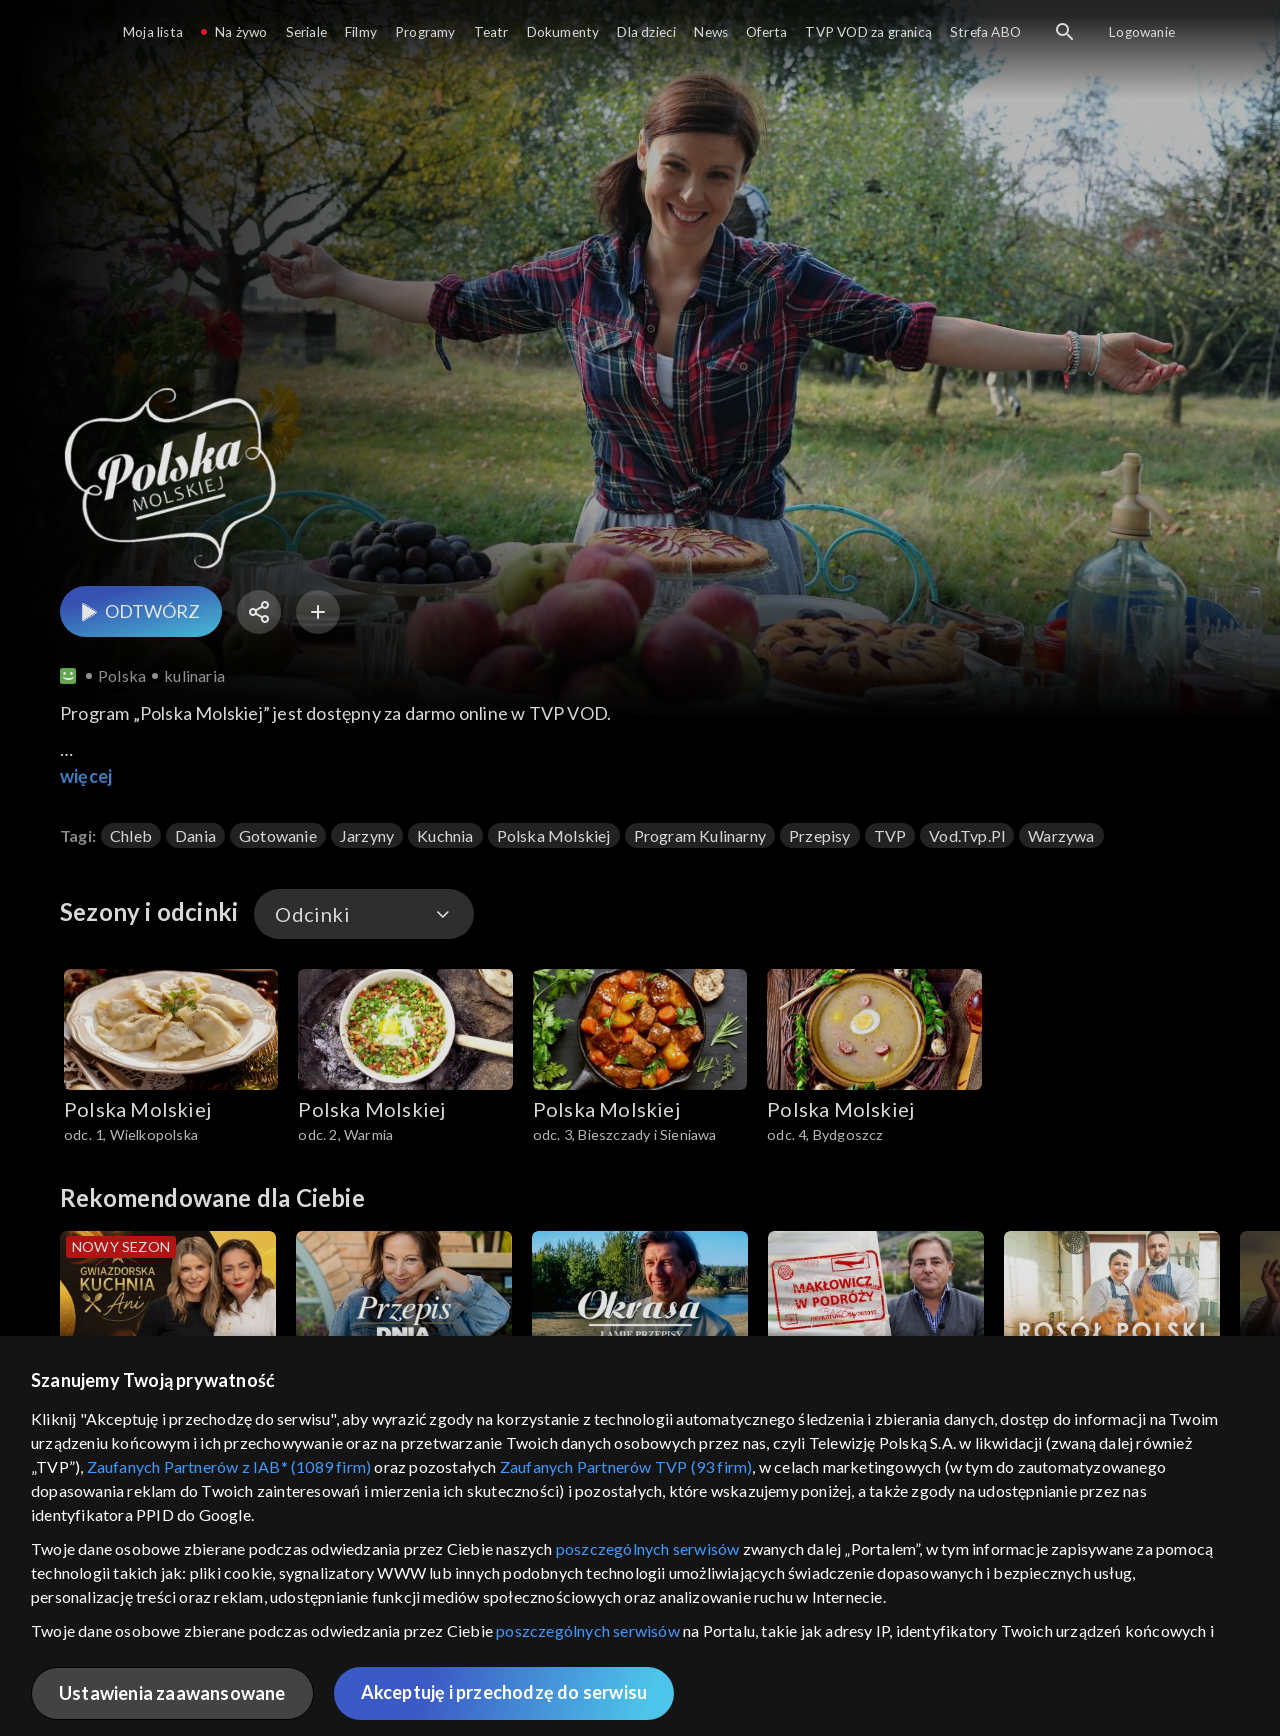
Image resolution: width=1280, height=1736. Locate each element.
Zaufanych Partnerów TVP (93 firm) (626, 1466)
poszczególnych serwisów (648, 1548)
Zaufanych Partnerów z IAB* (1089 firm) (229, 1466)
